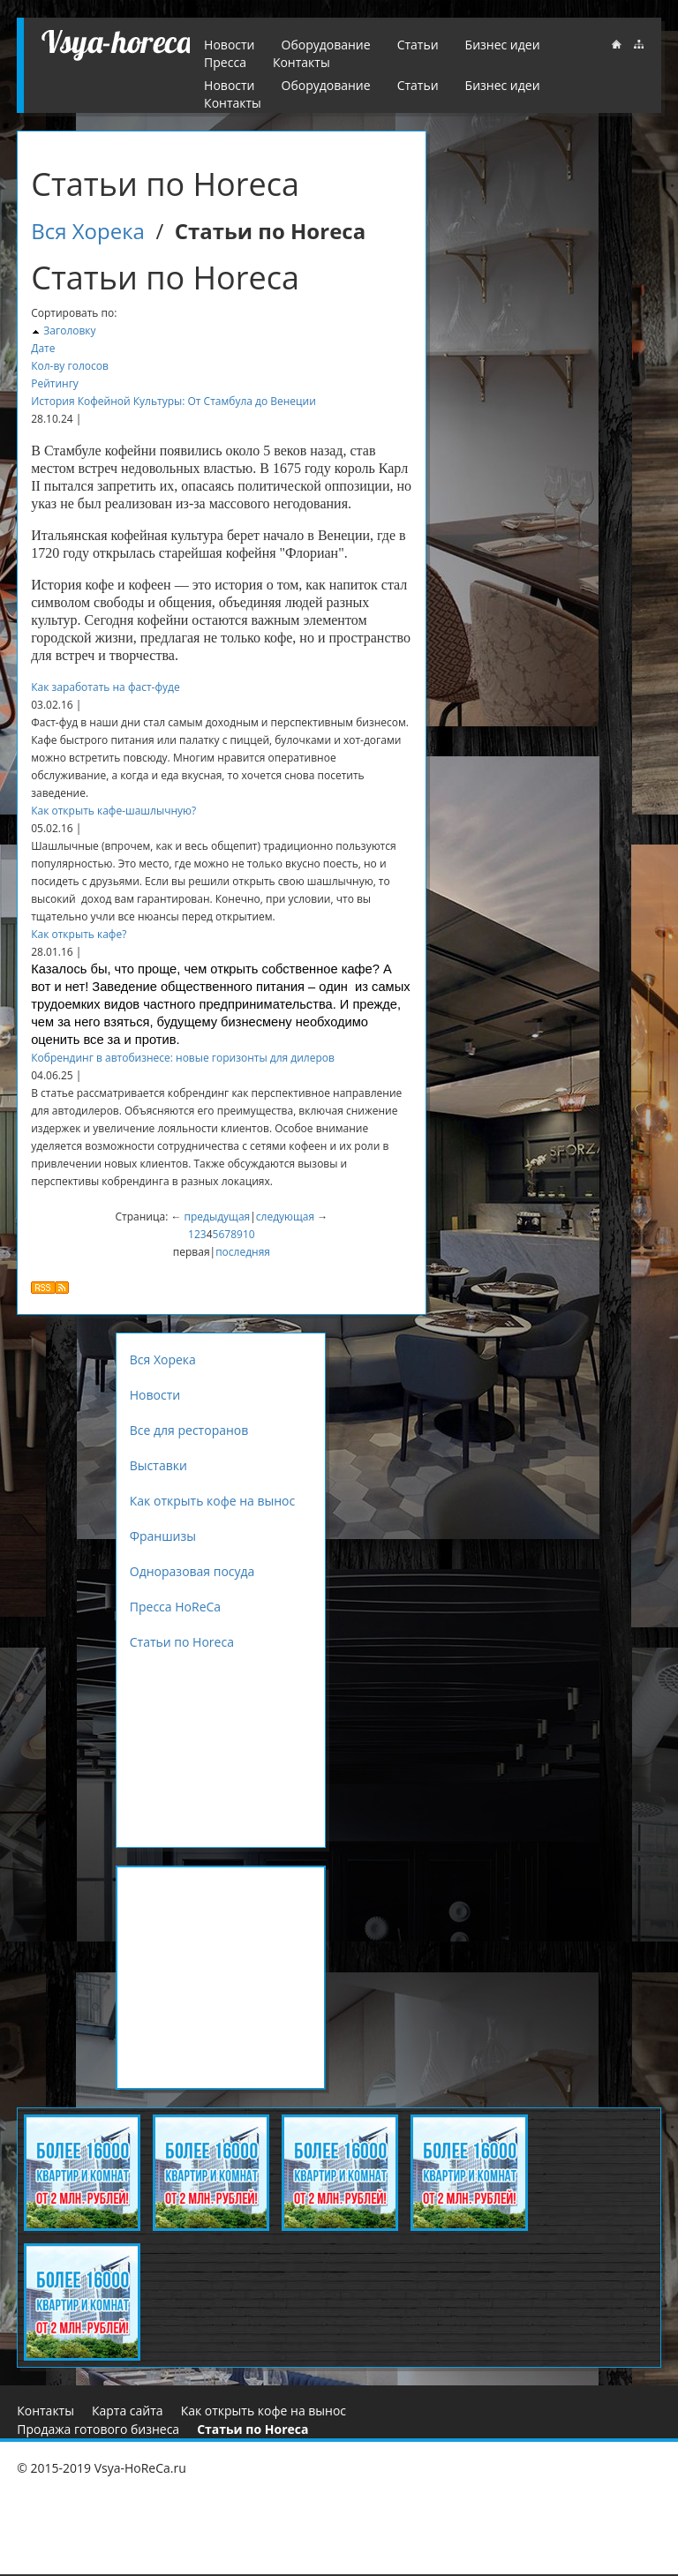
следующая (285, 1216)
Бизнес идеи (502, 85)
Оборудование (326, 85)
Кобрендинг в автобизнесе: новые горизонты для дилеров (183, 1057)
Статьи (418, 85)
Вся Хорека (88, 230)
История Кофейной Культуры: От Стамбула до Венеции (173, 401)
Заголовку (69, 330)
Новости (229, 85)
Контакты (232, 102)
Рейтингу (55, 383)
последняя (242, 1251)
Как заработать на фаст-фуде (105, 687)
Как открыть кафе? (78, 934)
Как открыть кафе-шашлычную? (113, 810)
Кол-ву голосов (70, 365)
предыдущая (218, 1216)
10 (249, 1234)
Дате (43, 348)
